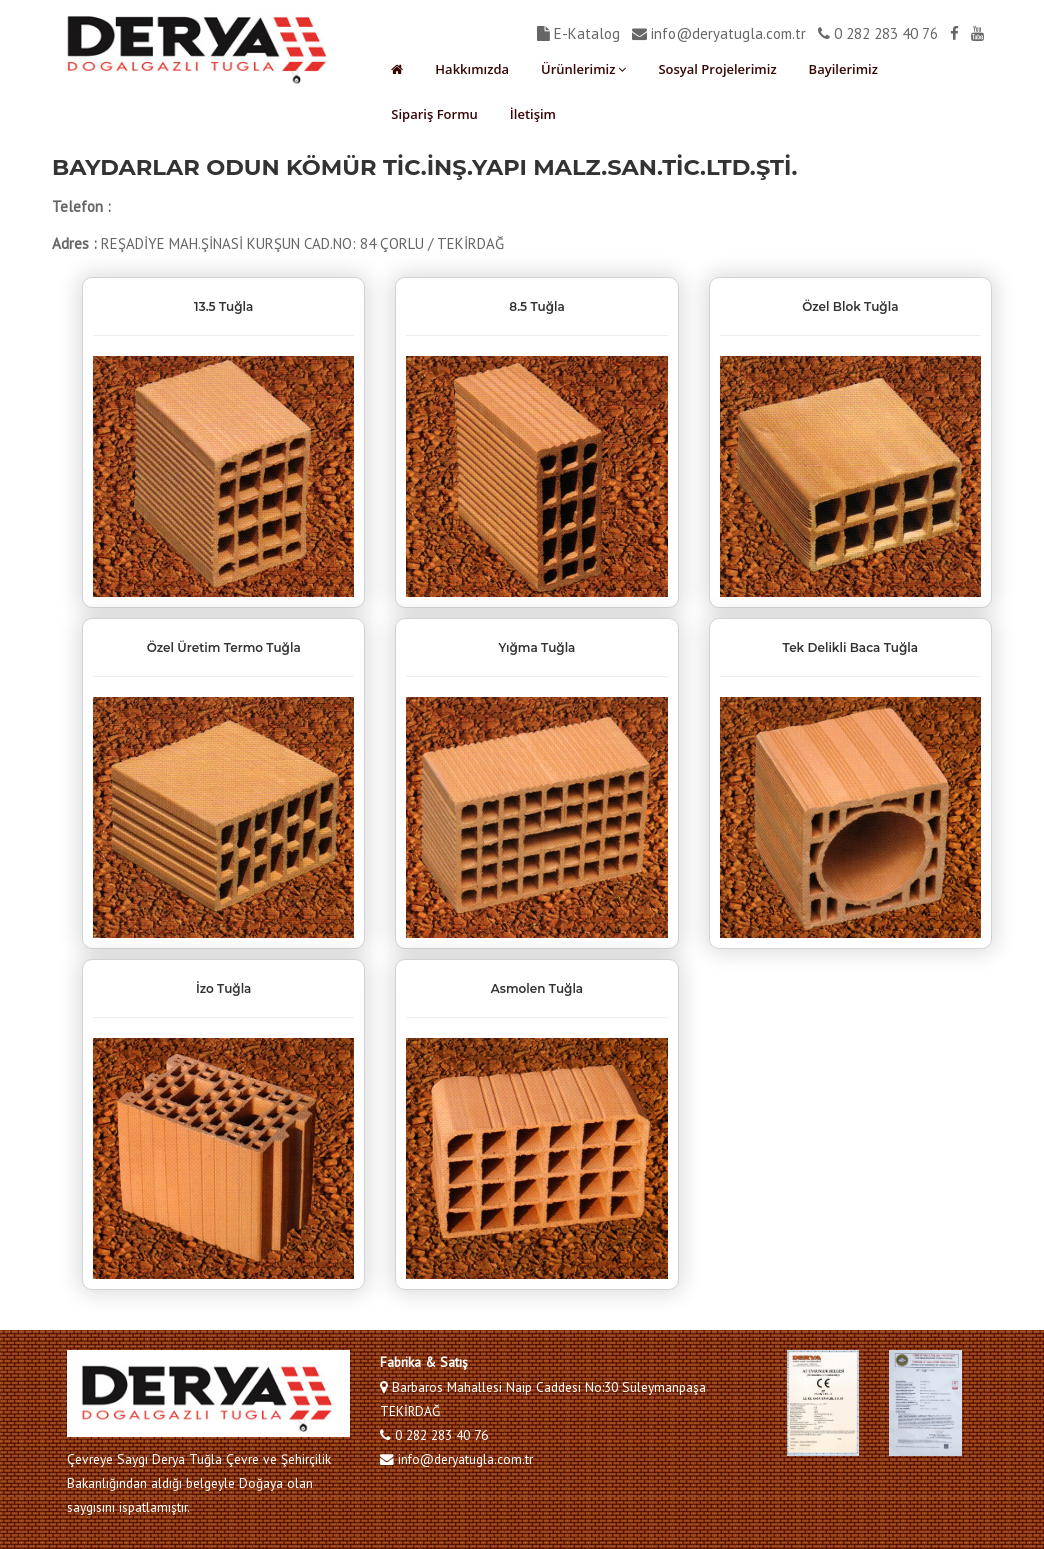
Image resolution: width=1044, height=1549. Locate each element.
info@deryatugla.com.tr (719, 33)
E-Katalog (578, 33)
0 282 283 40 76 (878, 33)
